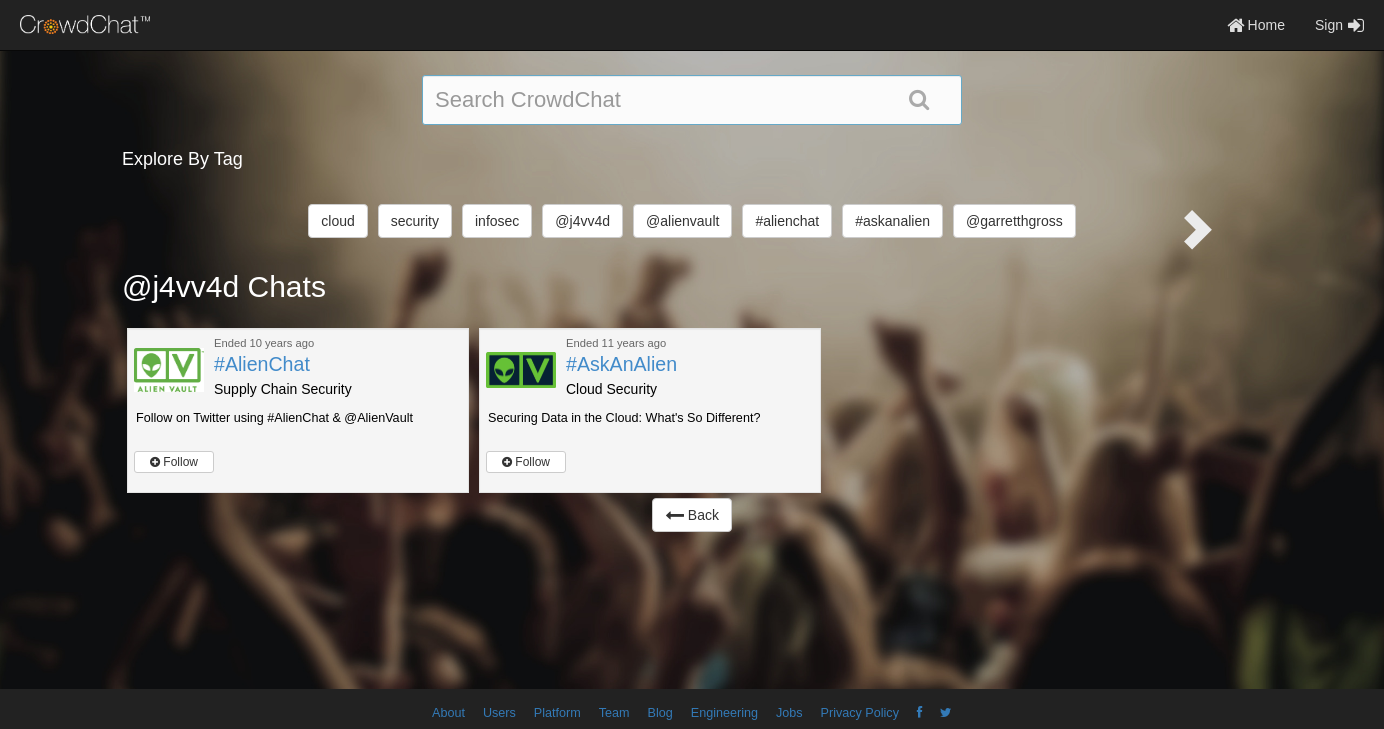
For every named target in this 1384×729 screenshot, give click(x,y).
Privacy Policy (860, 713)
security (415, 221)
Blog (660, 713)
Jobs (789, 713)
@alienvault (682, 221)
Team (614, 713)
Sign (1339, 25)
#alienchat (787, 221)
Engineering (724, 713)
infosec (497, 221)
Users (499, 713)
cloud (337, 221)
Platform (557, 713)
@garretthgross (1014, 221)
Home (1256, 25)
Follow (174, 462)
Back (692, 515)
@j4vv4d (582, 221)
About (448, 713)
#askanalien (892, 221)
